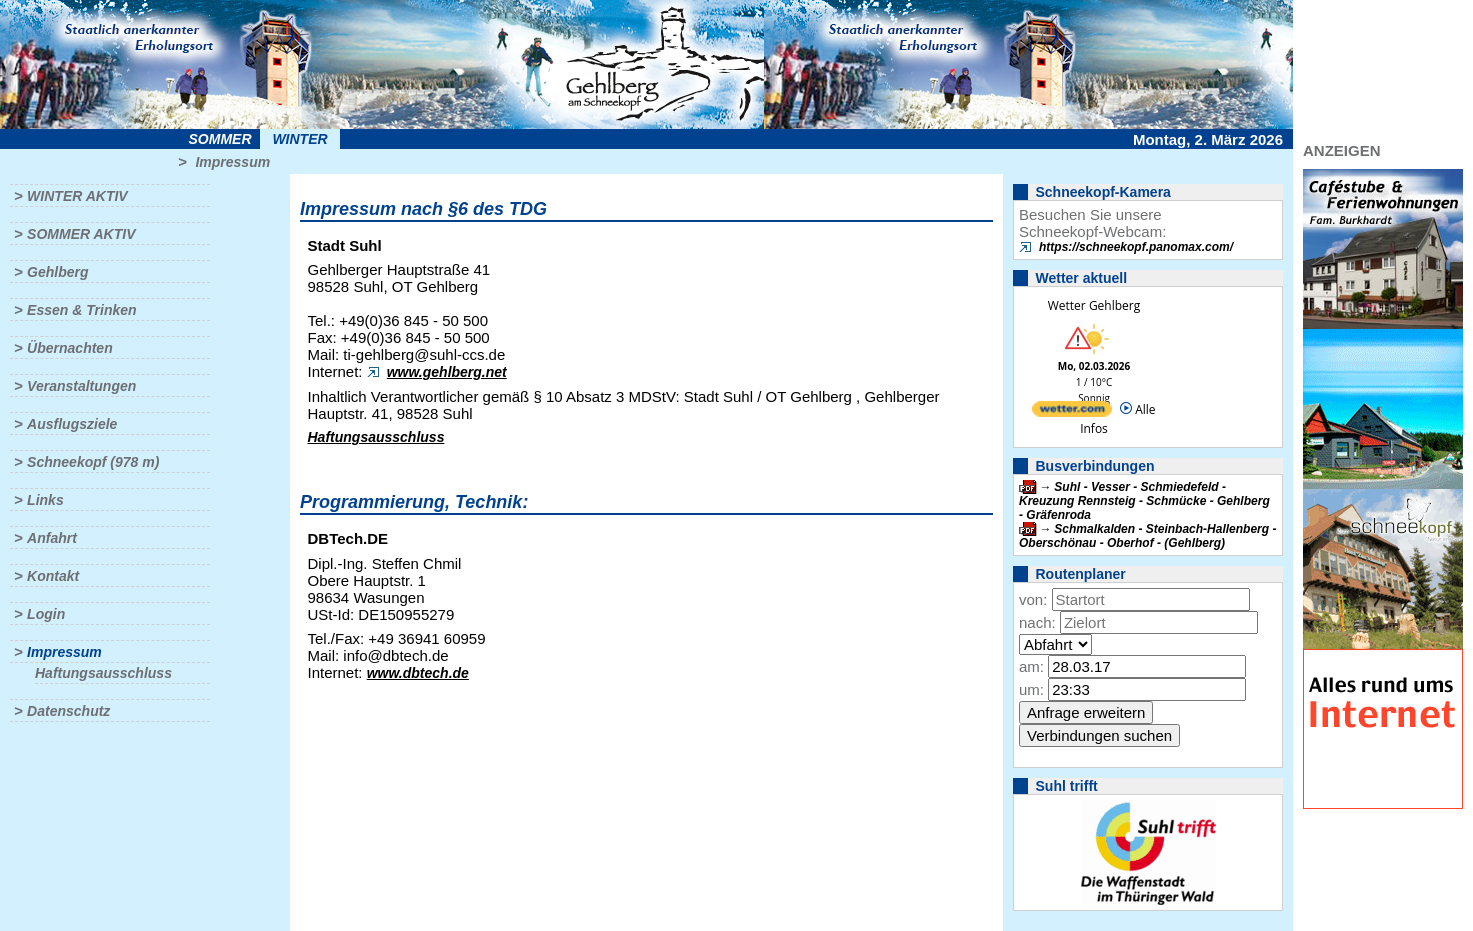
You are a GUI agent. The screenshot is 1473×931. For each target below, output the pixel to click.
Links (45, 500)
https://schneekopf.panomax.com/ (1136, 247)
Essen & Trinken (81, 310)
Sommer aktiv (81, 234)
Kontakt (53, 576)
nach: (1037, 622)
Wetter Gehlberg (1094, 305)
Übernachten (70, 348)
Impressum (232, 162)
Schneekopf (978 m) (93, 462)
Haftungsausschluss (103, 673)
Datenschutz (68, 711)
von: (1033, 599)
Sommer (220, 139)
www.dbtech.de (418, 673)
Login (46, 614)
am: (1031, 666)
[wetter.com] (1072, 412)
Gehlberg (57, 272)
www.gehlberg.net (447, 372)
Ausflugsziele (72, 424)
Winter (299, 139)
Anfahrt (52, 538)
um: (1031, 689)
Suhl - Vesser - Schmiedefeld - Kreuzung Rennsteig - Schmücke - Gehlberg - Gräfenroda (1144, 501)
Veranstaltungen (81, 386)
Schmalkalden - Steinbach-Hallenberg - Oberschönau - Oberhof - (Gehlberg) (1147, 536)
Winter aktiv (77, 196)
